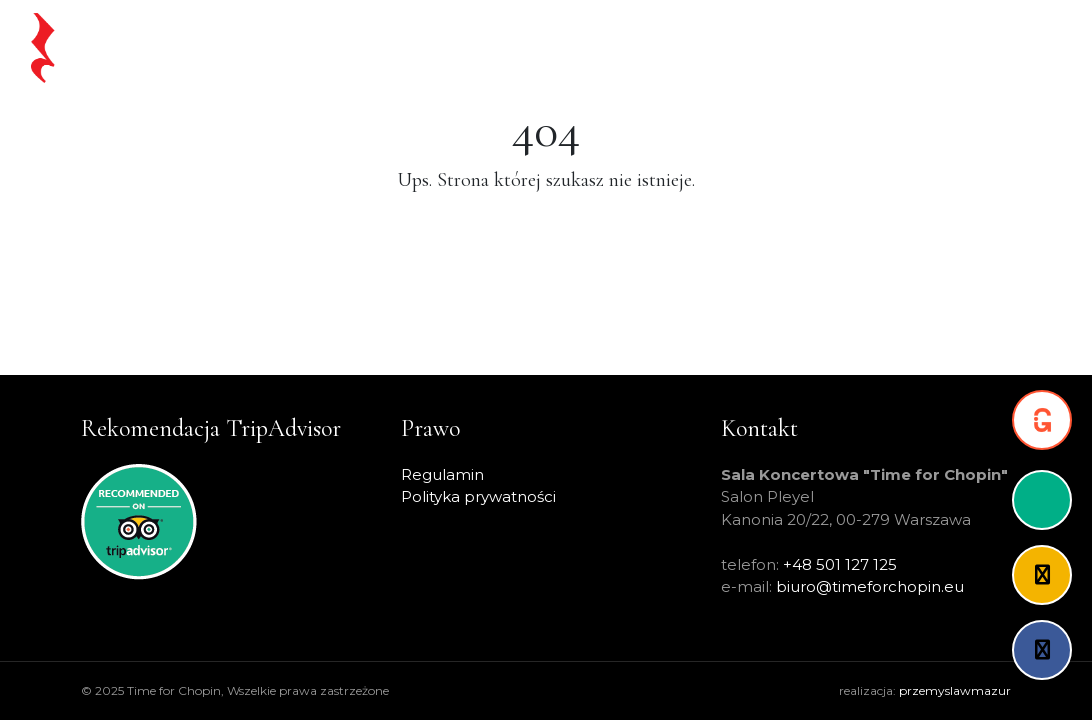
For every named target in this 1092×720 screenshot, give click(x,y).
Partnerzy (922, 47)
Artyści (730, 47)
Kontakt (1010, 47)
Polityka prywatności (478, 496)
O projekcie (820, 47)
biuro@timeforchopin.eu (870, 586)
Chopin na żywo (415, 47)
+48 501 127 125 (840, 564)
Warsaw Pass (636, 47)
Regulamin (442, 474)
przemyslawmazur (955, 690)
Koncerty (531, 47)
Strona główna (279, 47)
